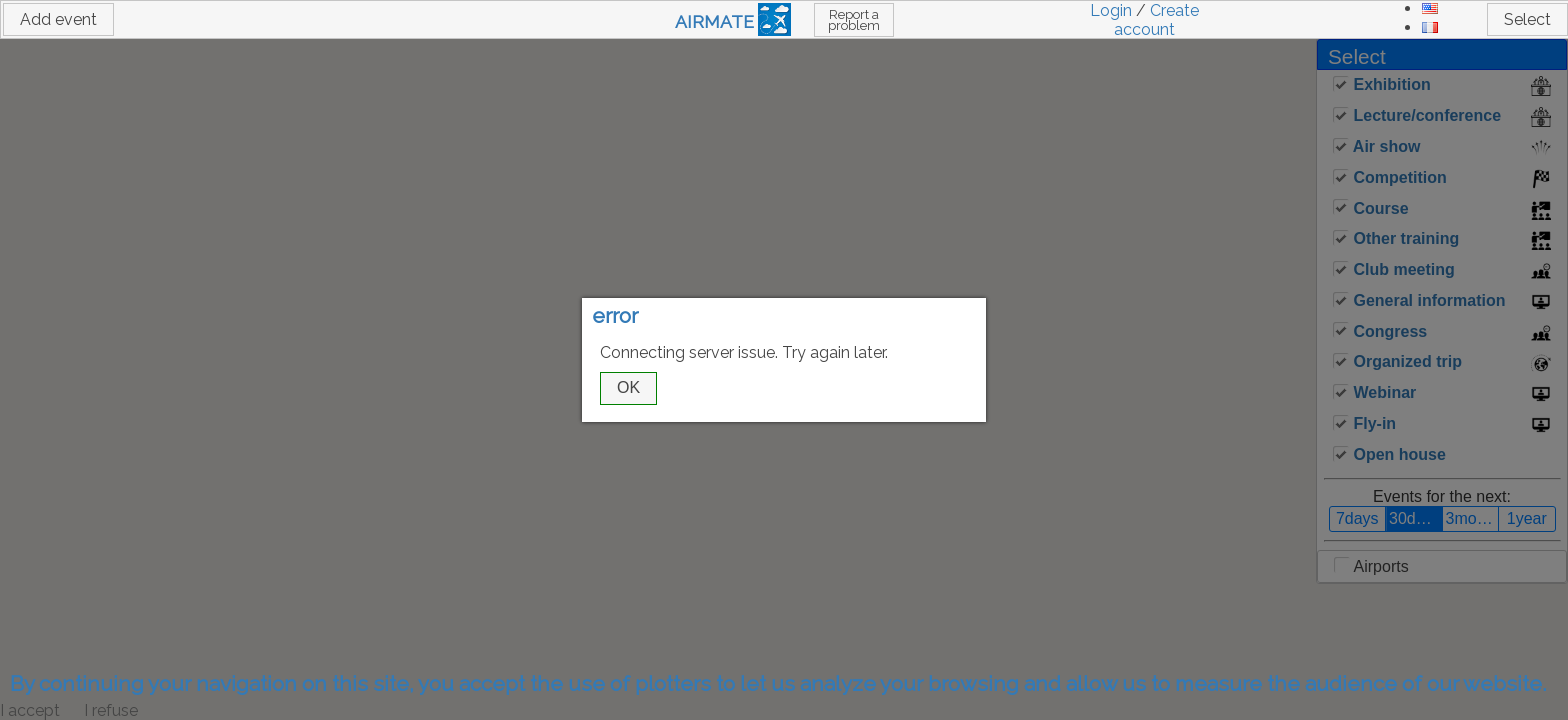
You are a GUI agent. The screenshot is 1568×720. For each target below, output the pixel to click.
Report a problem (854, 20)
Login (1111, 10)
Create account (1156, 20)
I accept (30, 710)
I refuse (111, 710)
